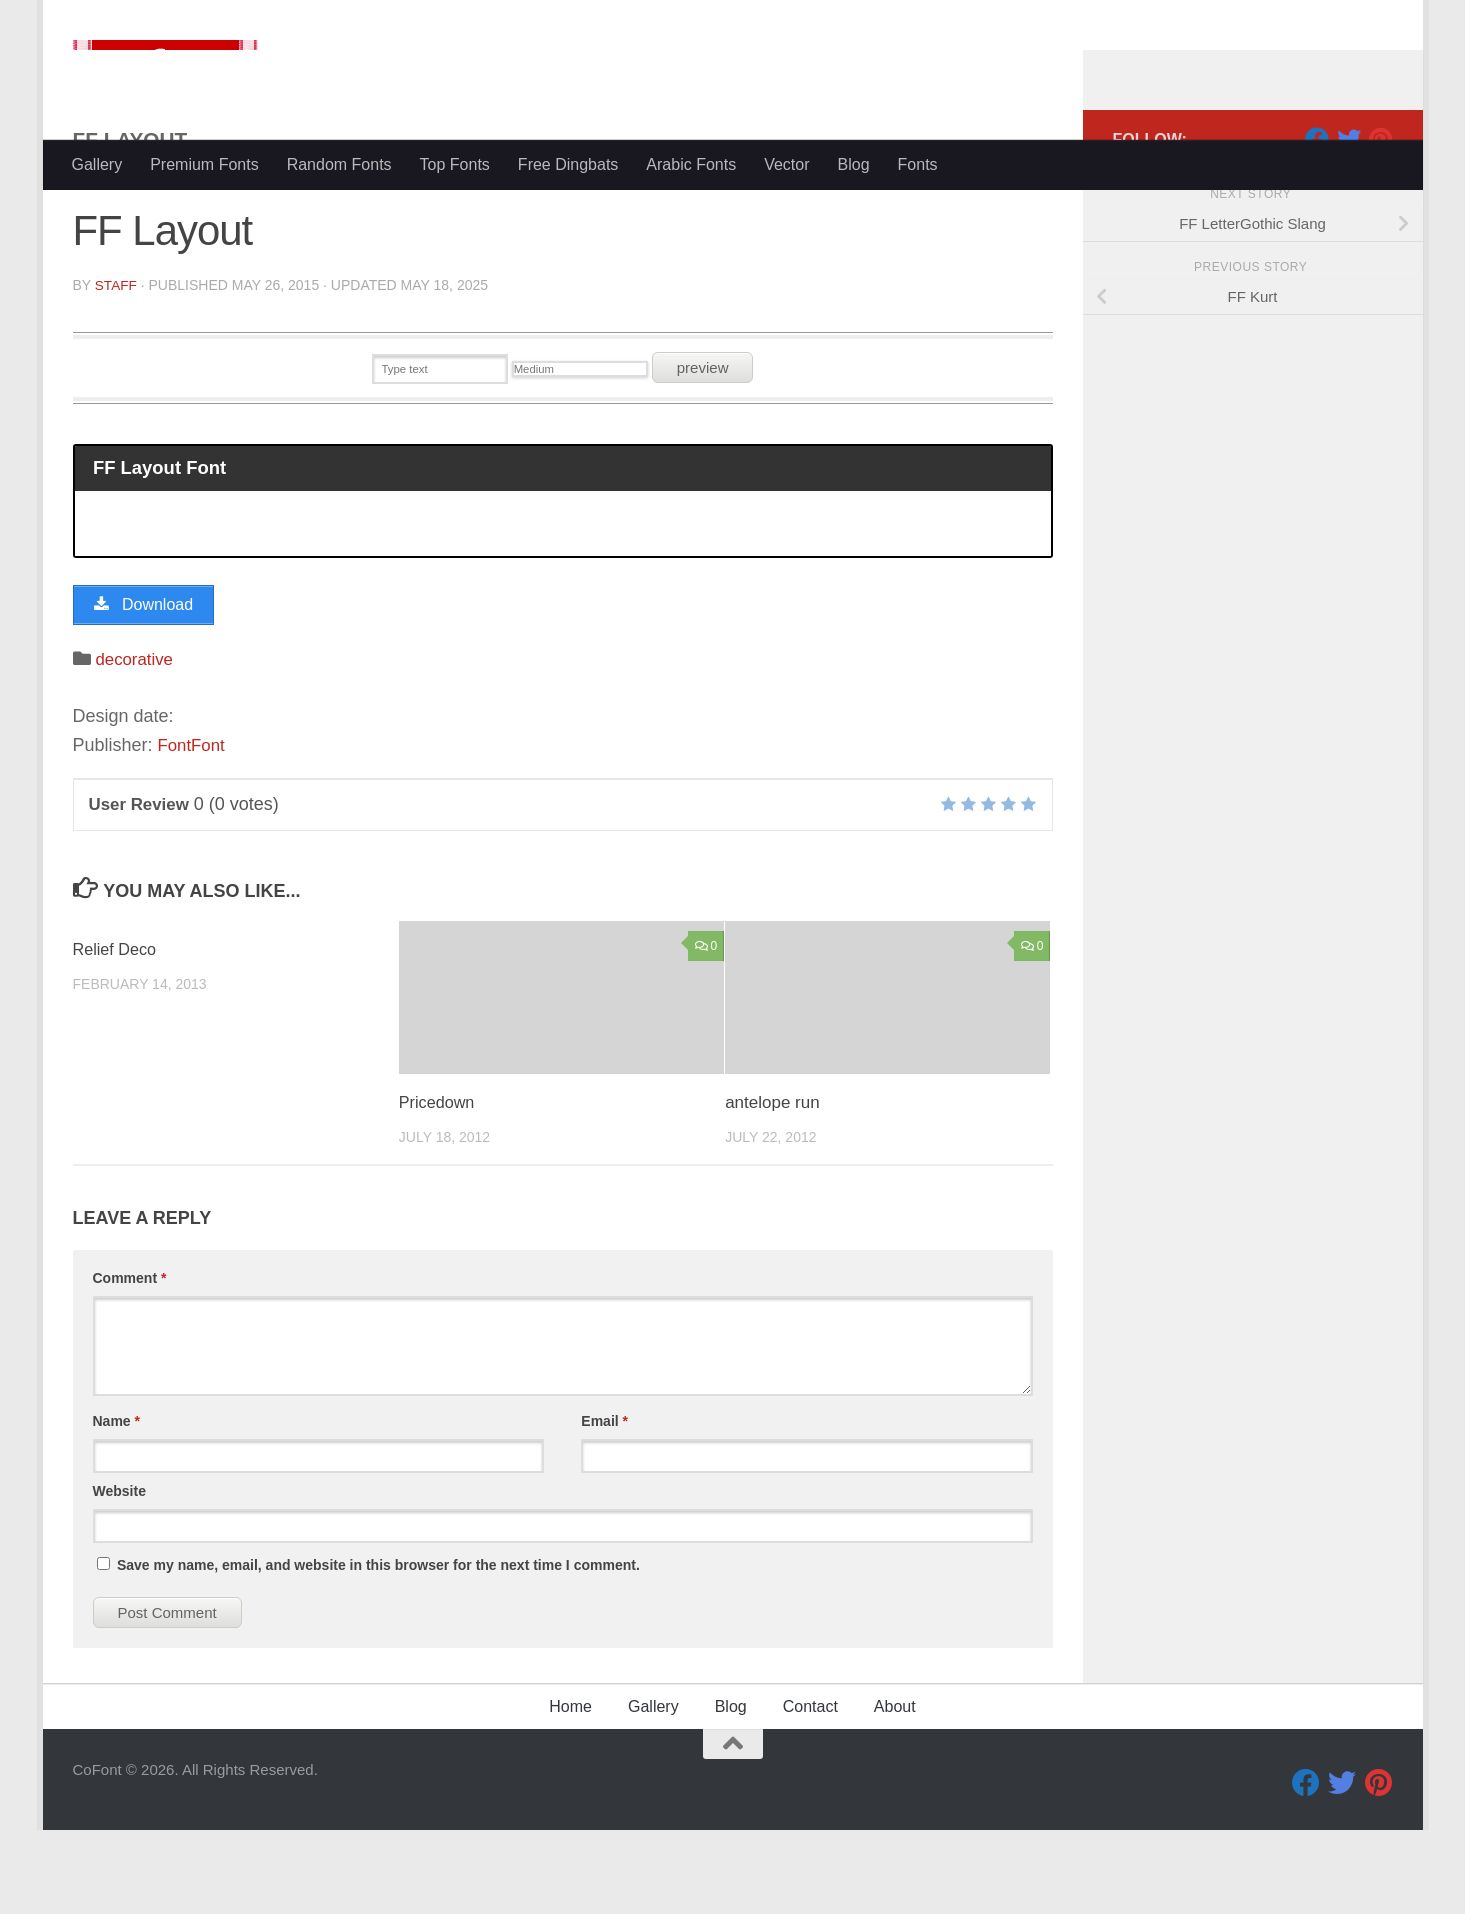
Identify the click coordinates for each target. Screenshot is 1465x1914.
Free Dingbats (568, 164)
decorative (137, 743)
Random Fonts (339, 164)
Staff (116, 365)
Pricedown (438, 1187)
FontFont (194, 830)
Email (604, 1505)
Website (119, 1575)
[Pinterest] (1381, 219)
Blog (854, 164)
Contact (810, 1790)
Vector (786, 164)
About (895, 1790)
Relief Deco (117, 1033)
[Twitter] (1349, 219)
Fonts (918, 164)
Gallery (97, 164)
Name (116, 1505)
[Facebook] (1317, 219)
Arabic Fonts (691, 164)
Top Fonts (455, 164)
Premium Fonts (204, 164)
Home (570, 1790)
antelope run (772, 1187)
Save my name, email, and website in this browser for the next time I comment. (378, 1649)
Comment (130, 1362)
